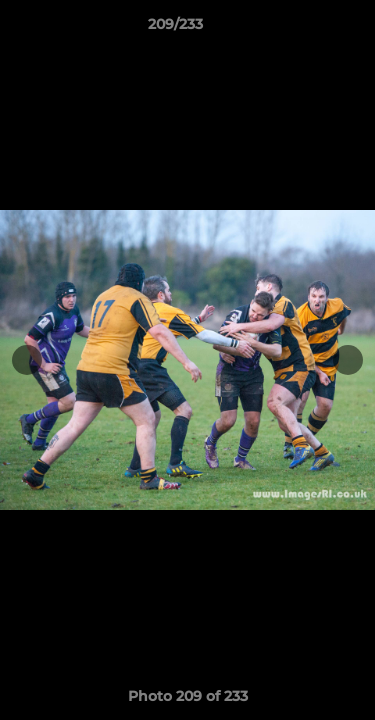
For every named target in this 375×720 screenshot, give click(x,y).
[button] (303, 29)
